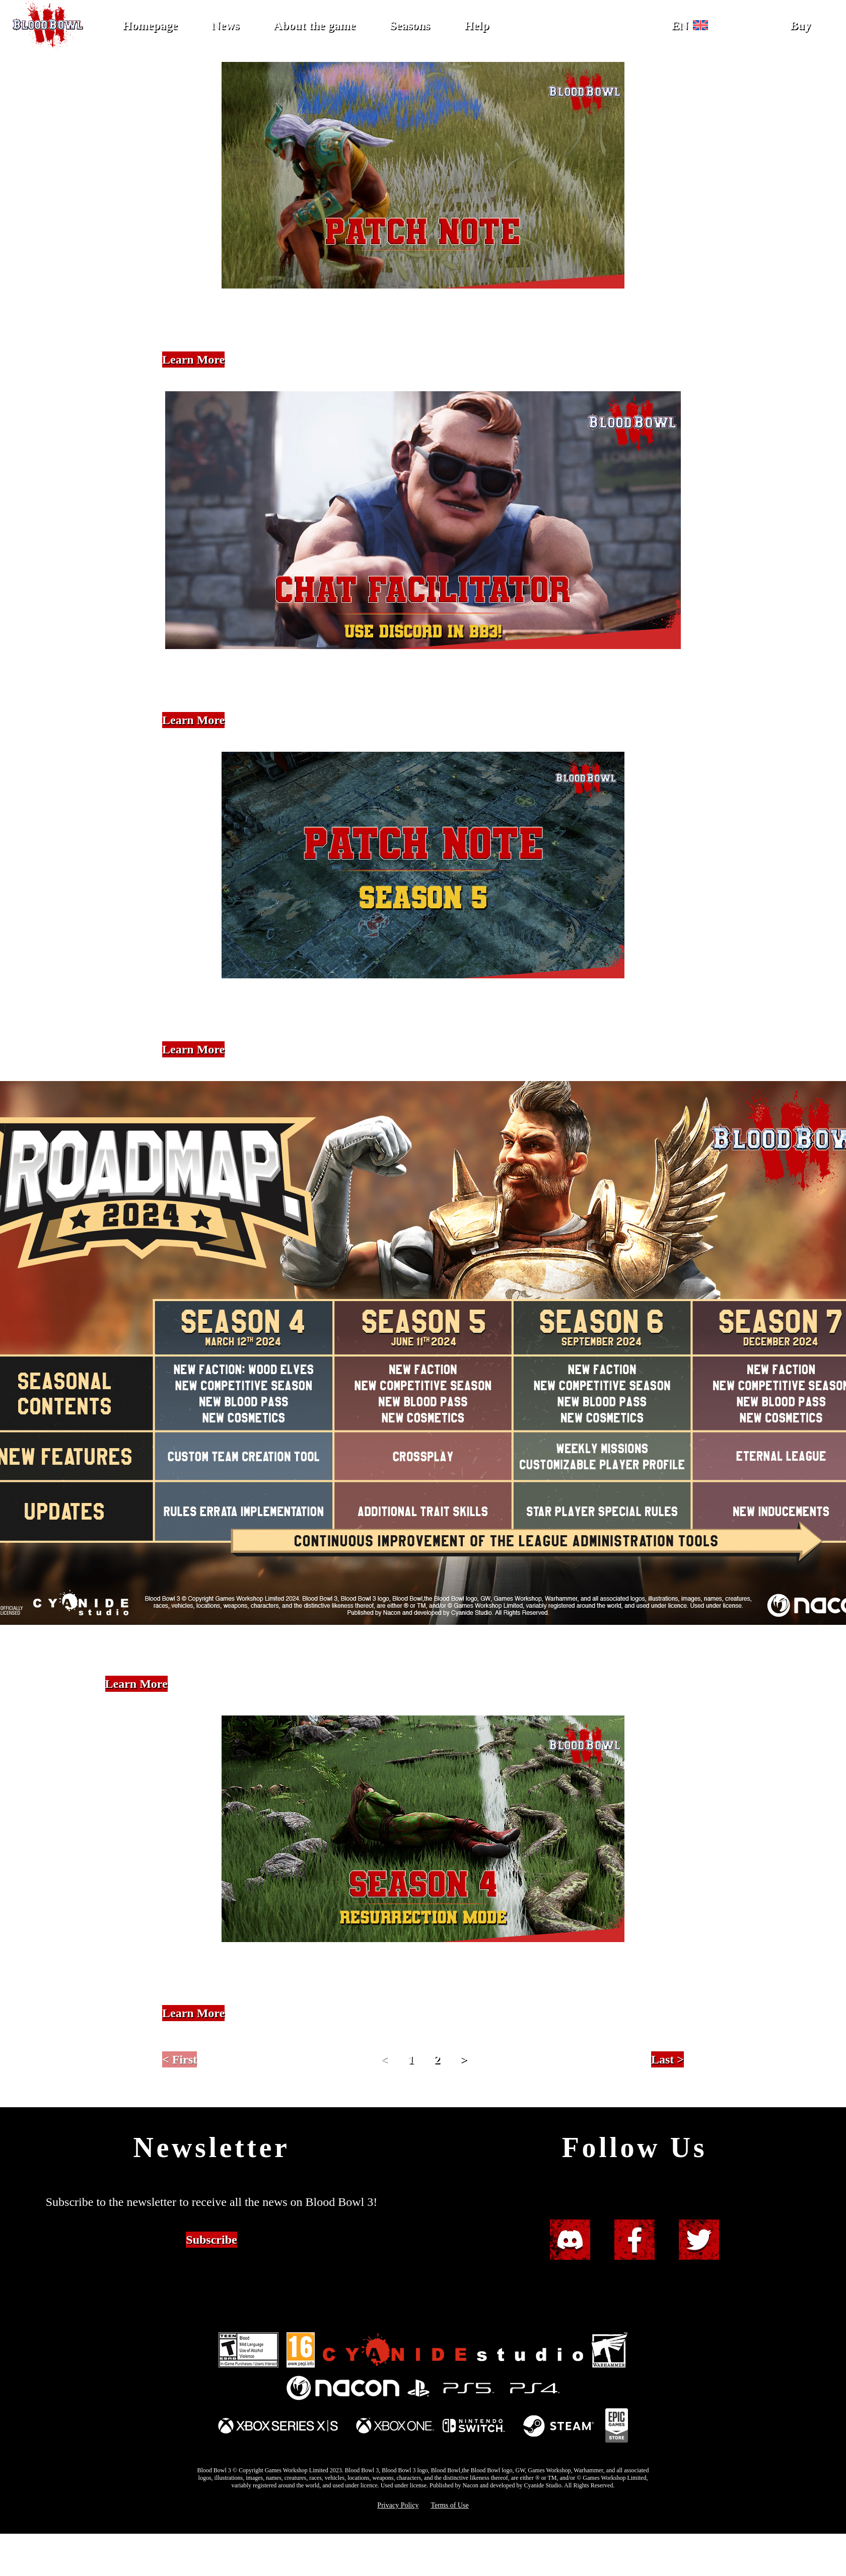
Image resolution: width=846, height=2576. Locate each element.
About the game (314, 25)
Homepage (149, 25)
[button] (695, 25)
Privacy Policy (397, 2505)
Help (476, 25)
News (225, 25)
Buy (800, 25)
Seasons (410, 25)
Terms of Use (449, 2505)
